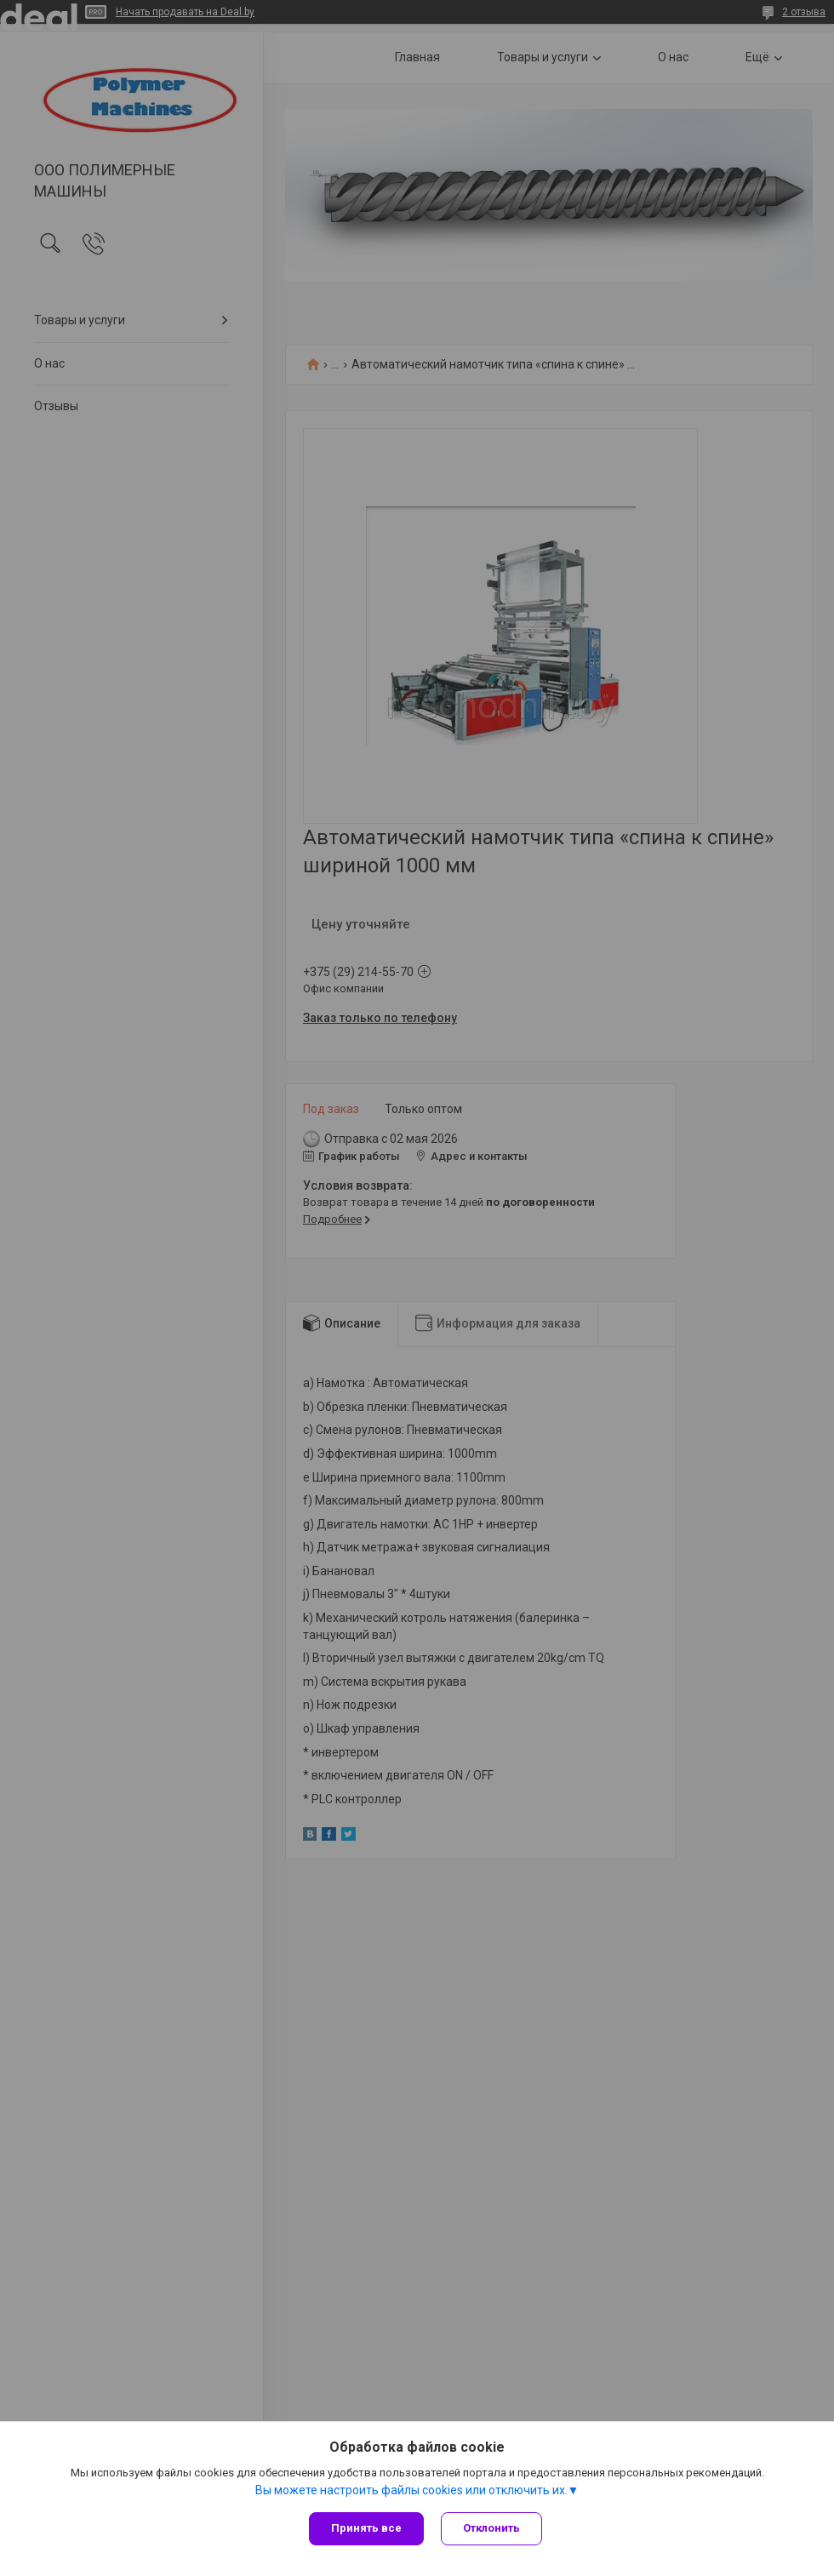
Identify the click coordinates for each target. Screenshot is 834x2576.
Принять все (366, 2528)
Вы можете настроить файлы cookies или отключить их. (411, 2490)
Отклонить (491, 2528)
